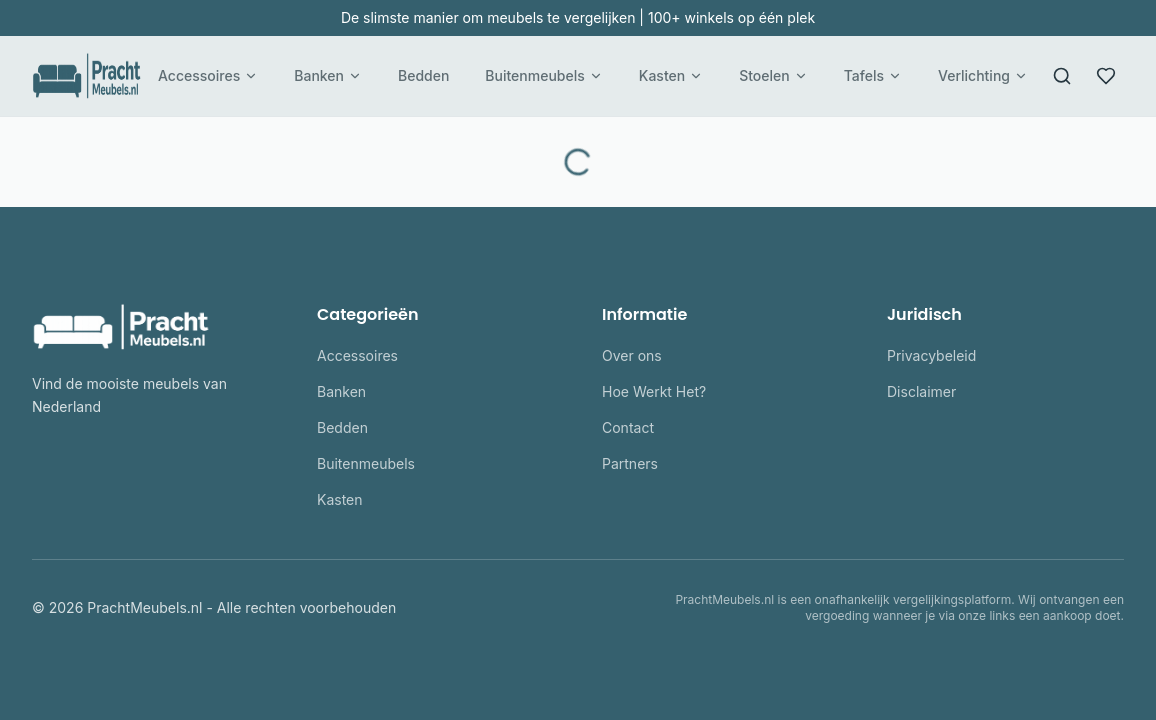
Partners (630, 463)
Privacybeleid (931, 355)
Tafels (873, 75)
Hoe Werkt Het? (654, 391)
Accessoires (208, 75)
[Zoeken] (1062, 76)
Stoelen (773, 75)
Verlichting (983, 75)
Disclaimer (921, 391)
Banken (328, 75)
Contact (628, 427)
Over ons (632, 355)
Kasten (671, 75)
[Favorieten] (1106, 76)
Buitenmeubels (543, 75)
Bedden (423, 75)
